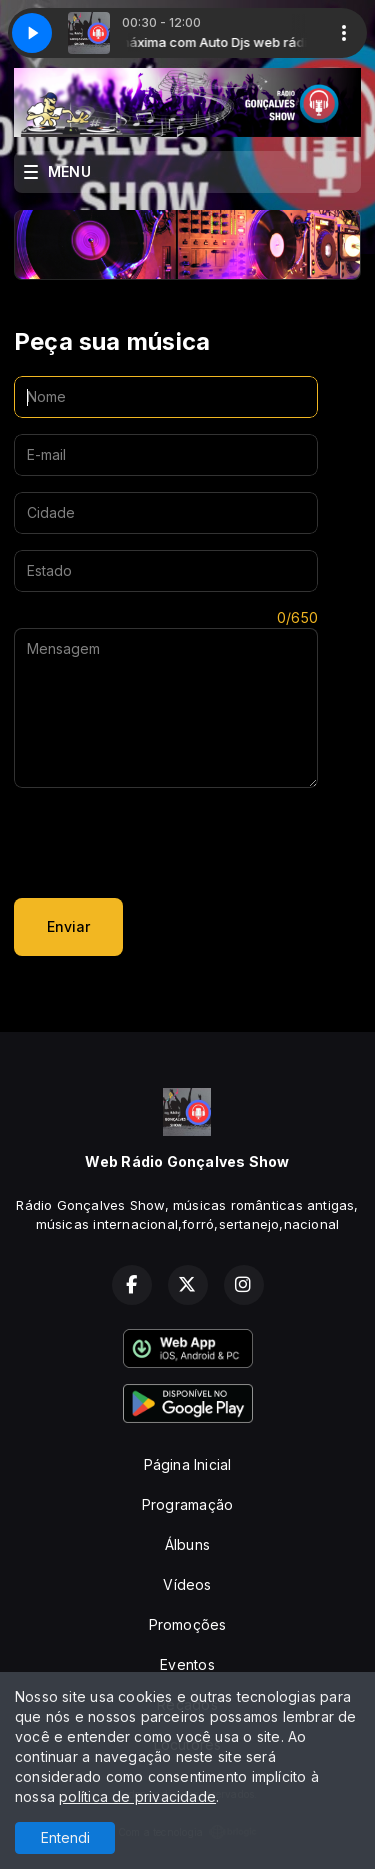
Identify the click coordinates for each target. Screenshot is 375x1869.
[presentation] (166, 843)
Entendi (65, 1837)
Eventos (187, 1664)
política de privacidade (137, 1796)
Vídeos (187, 1584)
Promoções (188, 1624)
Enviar (68, 926)
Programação (187, 1504)
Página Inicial (188, 1464)
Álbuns (187, 1544)
